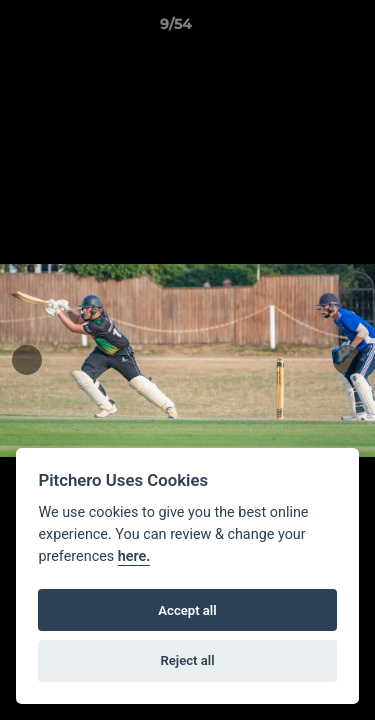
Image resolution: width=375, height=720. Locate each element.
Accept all (187, 610)
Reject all (187, 660)
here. (134, 556)
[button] (303, 29)
